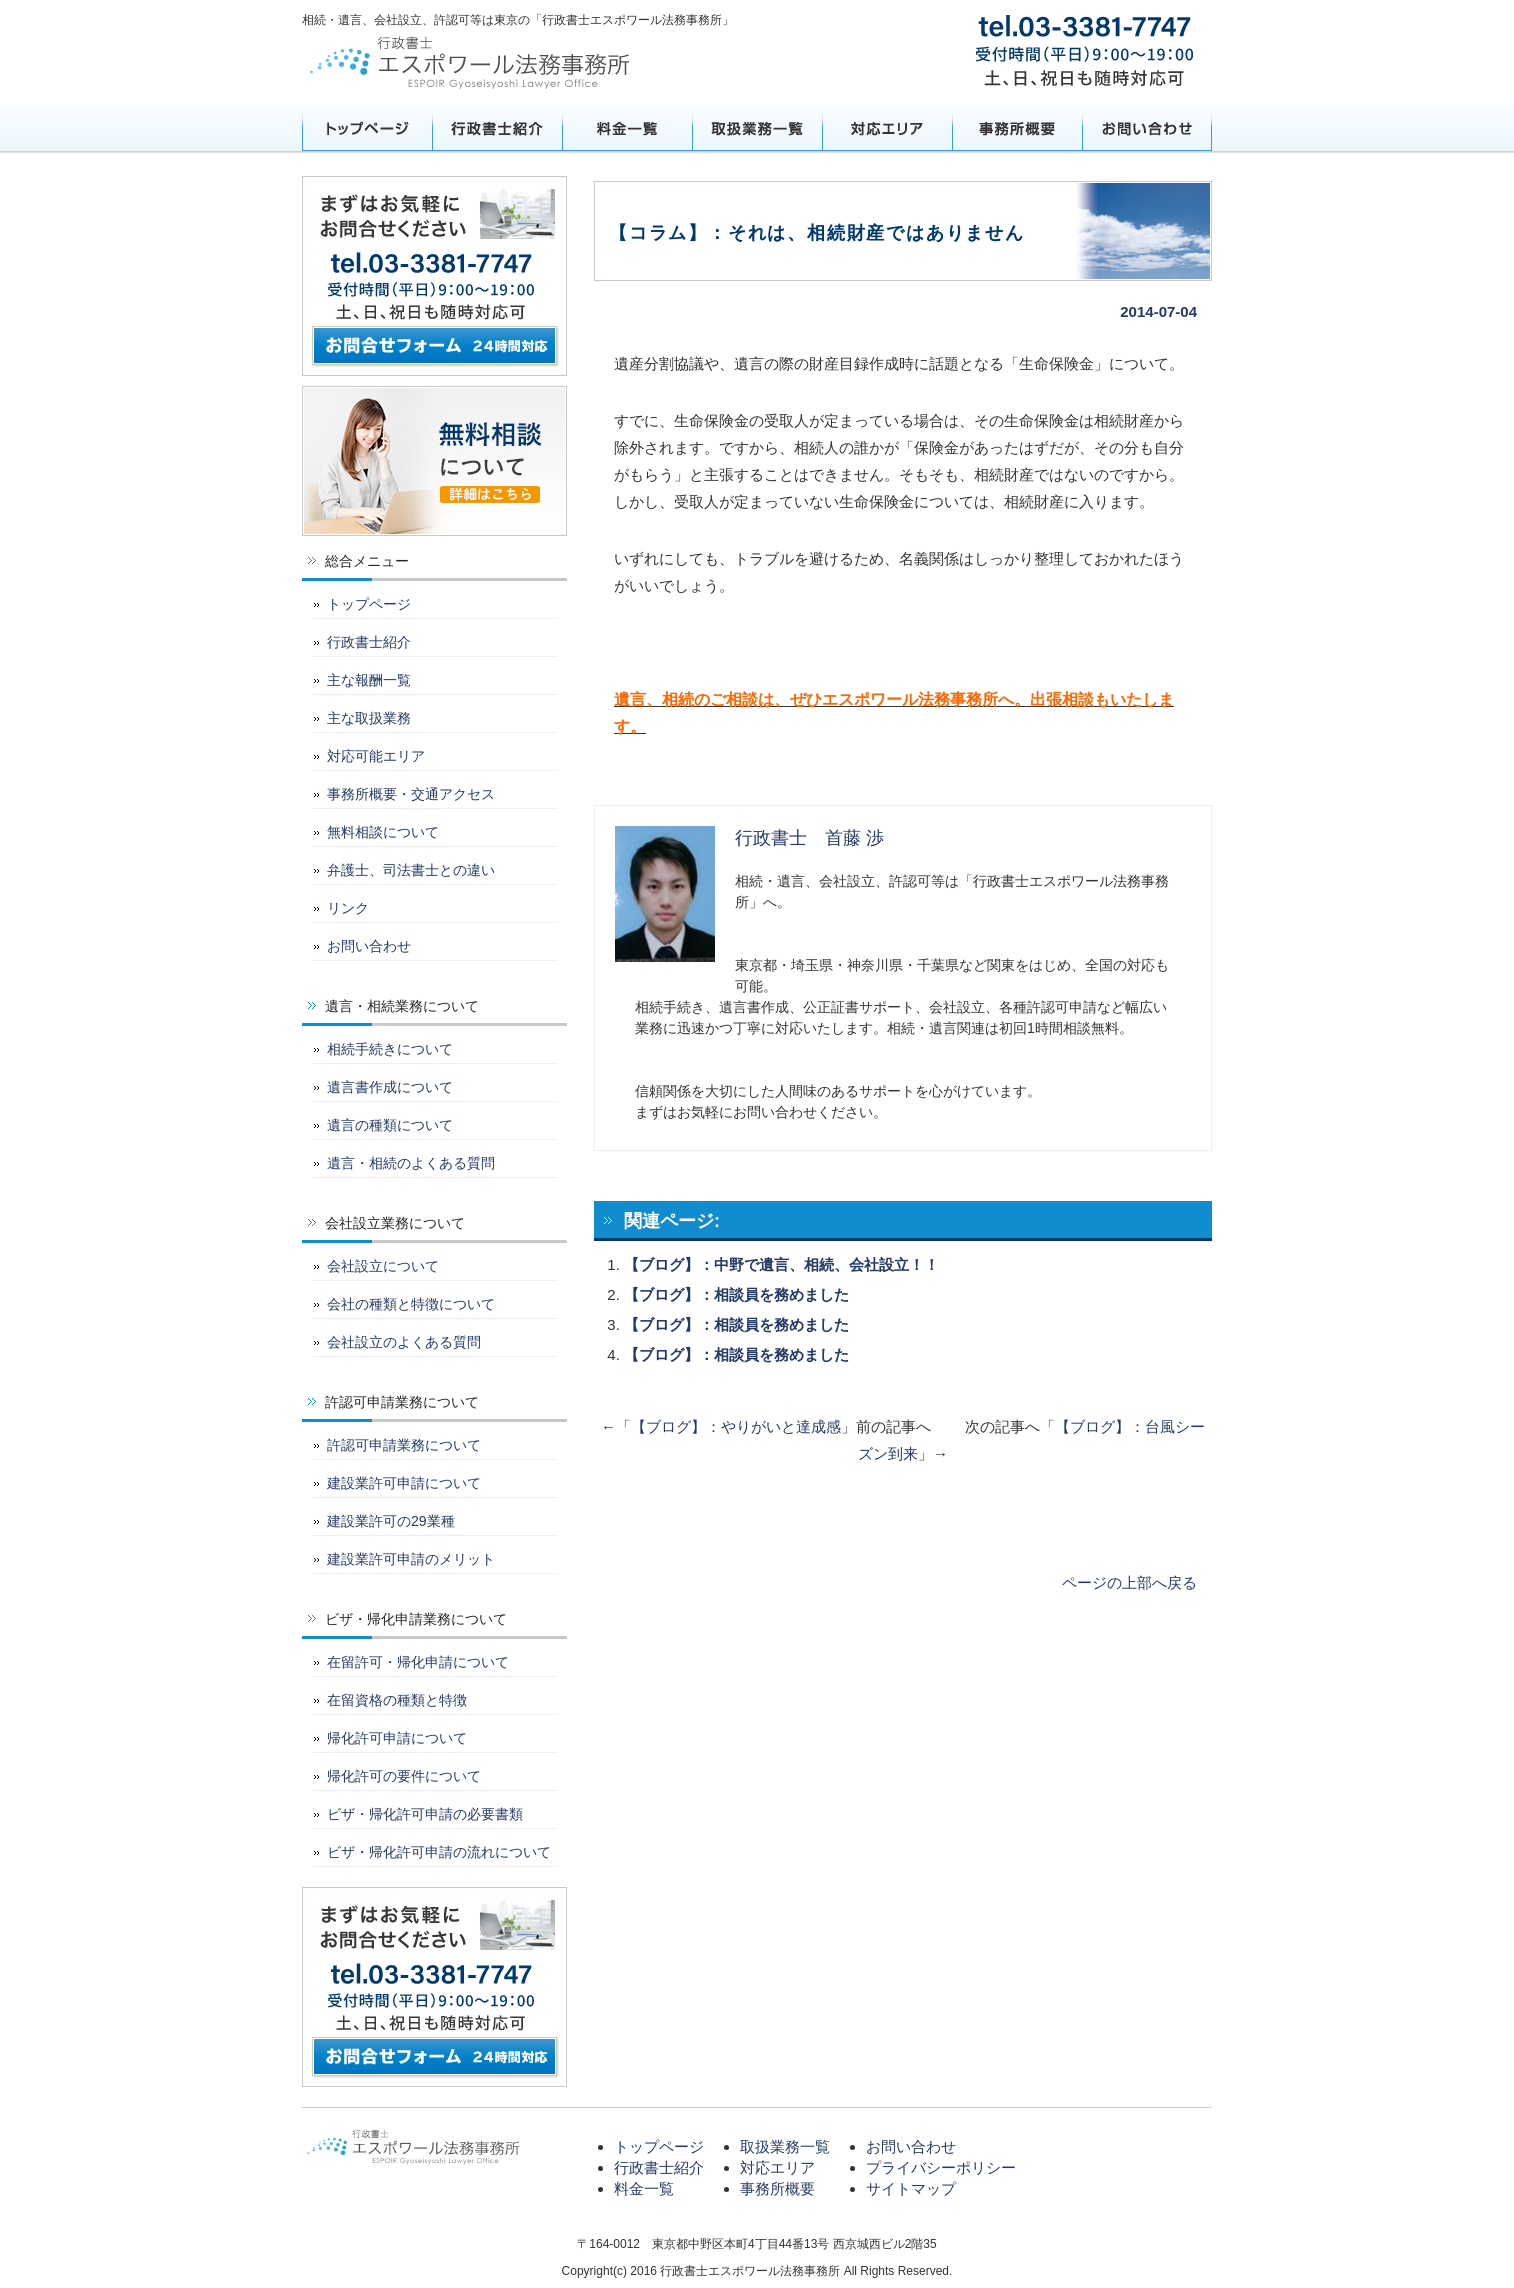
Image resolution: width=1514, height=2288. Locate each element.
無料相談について (383, 832)
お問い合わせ (1147, 128)
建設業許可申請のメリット (411, 1559)
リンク (348, 908)
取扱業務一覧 (757, 128)
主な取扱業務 (369, 718)
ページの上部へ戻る (1129, 1582)
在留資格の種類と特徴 (397, 1700)
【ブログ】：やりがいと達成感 (736, 1426)
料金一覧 (627, 128)
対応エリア (887, 128)
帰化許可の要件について (404, 1776)
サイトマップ (911, 2188)
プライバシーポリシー (941, 2167)
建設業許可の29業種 (391, 1521)
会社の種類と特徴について (411, 1304)
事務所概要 (1017, 128)
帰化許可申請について (397, 1738)
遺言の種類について (390, 1125)
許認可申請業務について (404, 1445)
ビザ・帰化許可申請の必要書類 (425, 1814)
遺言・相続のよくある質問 (411, 1163)
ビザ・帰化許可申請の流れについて (439, 1852)
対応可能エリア (376, 756)
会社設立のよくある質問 (404, 1342)
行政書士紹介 (497, 128)
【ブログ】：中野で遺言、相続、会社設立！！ (781, 1264)
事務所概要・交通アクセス (411, 794)
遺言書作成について (390, 1087)
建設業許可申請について (404, 1483)
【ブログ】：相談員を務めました (736, 1294)
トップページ (367, 128)
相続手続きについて (390, 1049)
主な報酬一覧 (369, 680)
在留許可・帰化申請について (418, 1662)
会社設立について (383, 1266)
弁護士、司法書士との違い (411, 870)
